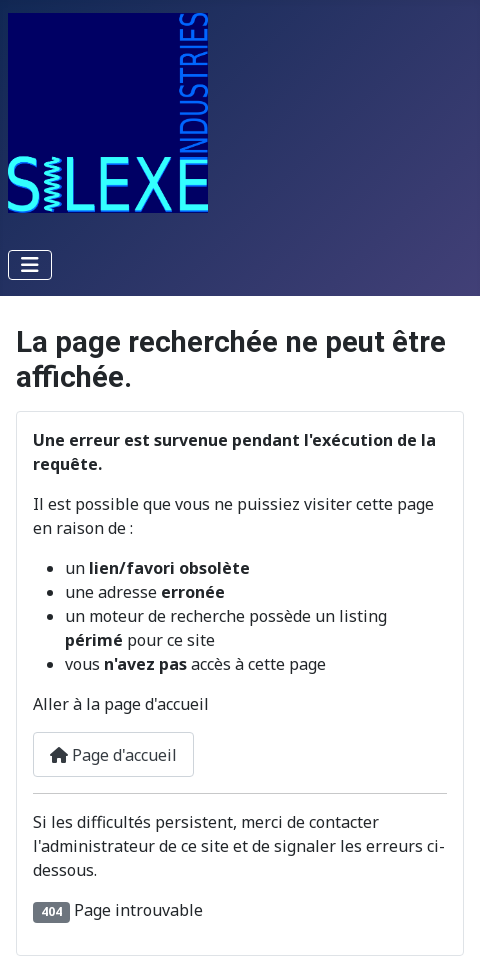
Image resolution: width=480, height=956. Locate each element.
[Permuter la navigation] (30, 265)
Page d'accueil (113, 755)
